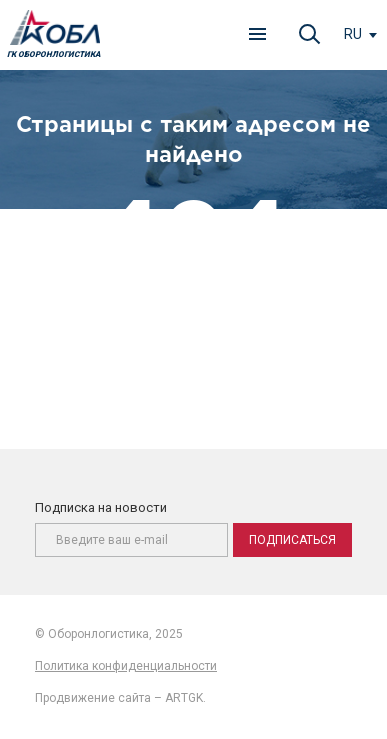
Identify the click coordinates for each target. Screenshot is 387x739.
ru (353, 34)
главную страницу (259, 336)
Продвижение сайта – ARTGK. (120, 698)
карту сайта (251, 358)
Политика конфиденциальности (126, 666)
